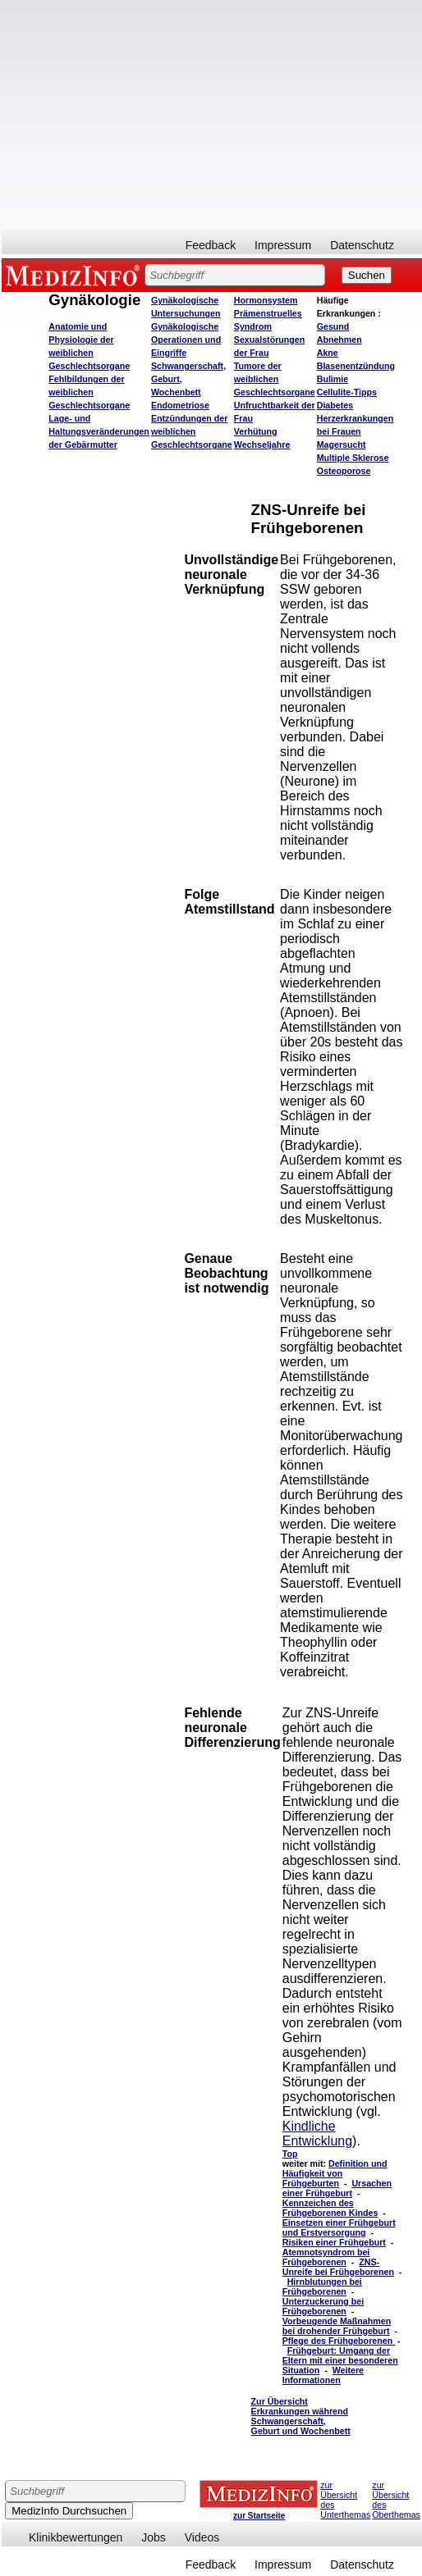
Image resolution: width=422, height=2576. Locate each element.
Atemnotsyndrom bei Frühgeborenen (326, 2257)
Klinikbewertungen (75, 2537)
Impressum (283, 245)
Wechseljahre (262, 444)
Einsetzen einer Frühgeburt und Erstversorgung (339, 2227)
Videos (202, 2537)
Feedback (211, 245)
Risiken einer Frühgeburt (334, 2242)
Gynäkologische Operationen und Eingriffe (186, 339)
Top (290, 2154)
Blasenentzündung (356, 366)
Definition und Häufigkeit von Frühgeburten (335, 2173)
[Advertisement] (176, 115)
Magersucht (341, 444)
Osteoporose (344, 471)
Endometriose (180, 405)
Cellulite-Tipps (347, 392)
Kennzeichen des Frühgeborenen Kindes (330, 2208)
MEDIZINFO (75, 274)
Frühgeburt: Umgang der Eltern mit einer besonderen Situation (340, 2360)
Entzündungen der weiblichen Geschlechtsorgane (191, 431)
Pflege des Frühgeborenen (338, 2341)
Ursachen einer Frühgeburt (337, 2188)
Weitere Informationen (323, 2375)
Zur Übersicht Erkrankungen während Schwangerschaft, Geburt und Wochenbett (301, 2416)
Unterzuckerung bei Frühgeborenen (323, 2306)
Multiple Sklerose (353, 458)
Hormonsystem (266, 300)
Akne (327, 353)
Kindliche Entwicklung (317, 2133)
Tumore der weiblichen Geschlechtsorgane (274, 379)
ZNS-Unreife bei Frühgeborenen (338, 2267)
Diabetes (335, 405)
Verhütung (256, 431)
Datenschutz (362, 245)
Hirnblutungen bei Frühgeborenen (322, 2286)
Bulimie (333, 379)
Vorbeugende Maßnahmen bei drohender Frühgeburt (336, 2326)
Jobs (153, 2537)
